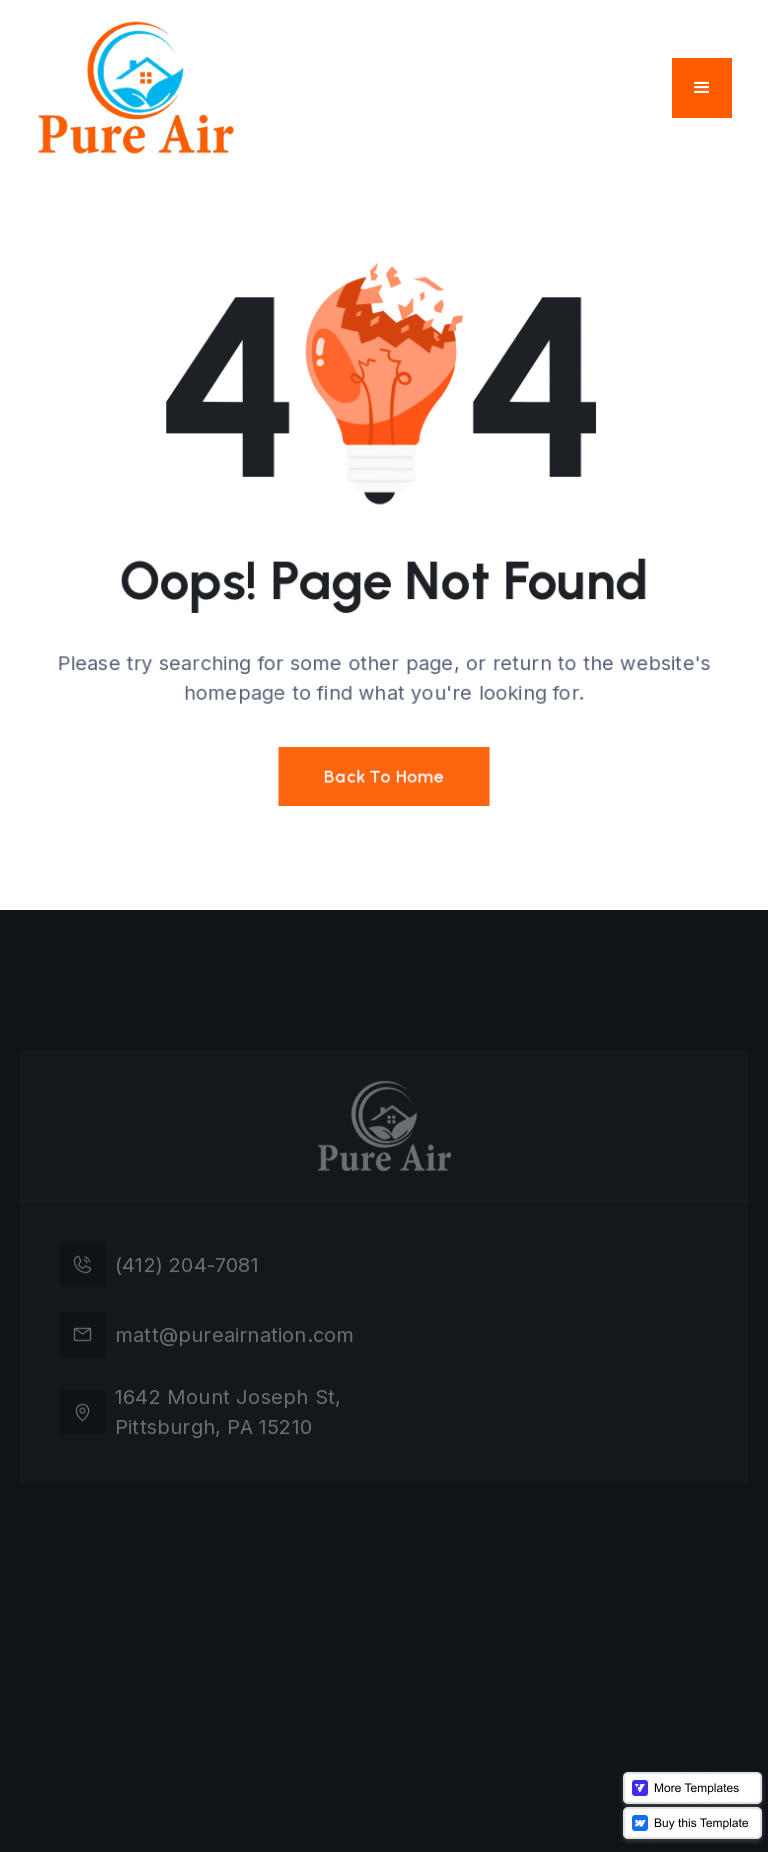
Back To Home (384, 772)
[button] (702, 88)
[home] (136, 87)
